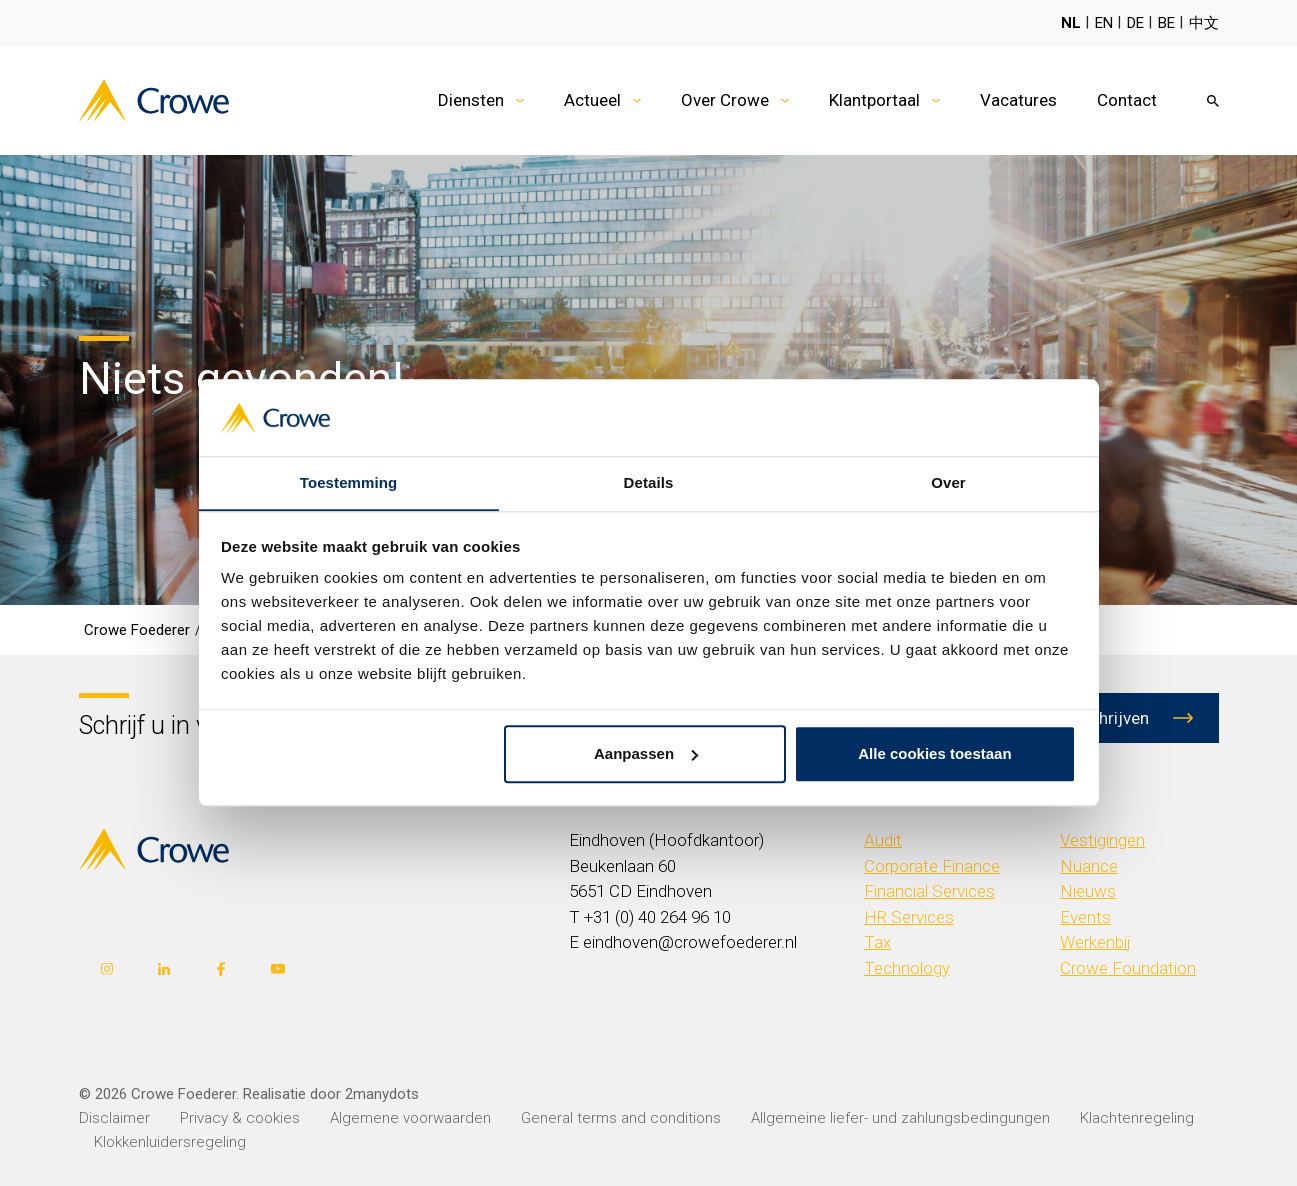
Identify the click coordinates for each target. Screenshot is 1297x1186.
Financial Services (929, 891)
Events (1085, 917)
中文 (1204, 23)
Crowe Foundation (1128, 968)
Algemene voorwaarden (410, 1118)
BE (1166, 23)
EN (1104, 23)
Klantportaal (874, 100)
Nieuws (1088, 891)
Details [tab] (649, 482)
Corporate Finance (932, 866)
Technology (907, 968)
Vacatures (1018, 100)
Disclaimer (114, 1118)
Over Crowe (725, 100)
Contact (1127, 100)
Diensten (471, 100)
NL (1071, 23)
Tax (877, 942)
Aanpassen (646, 754)
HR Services (909, 917)
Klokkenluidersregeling (170, 1142)
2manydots (382, 1094)
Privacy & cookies (240, 1118)
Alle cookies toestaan (934, 754)
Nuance (1089, 866)
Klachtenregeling (1137, 1118)
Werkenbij (1095, 942)
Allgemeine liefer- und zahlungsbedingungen (900, 1118)
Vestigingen (1102, 840)
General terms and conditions (621, 1118)
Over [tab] (948, 482)
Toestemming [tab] (349, 482)
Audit (883, 840)
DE (1135, 23)
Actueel (592, 100)
